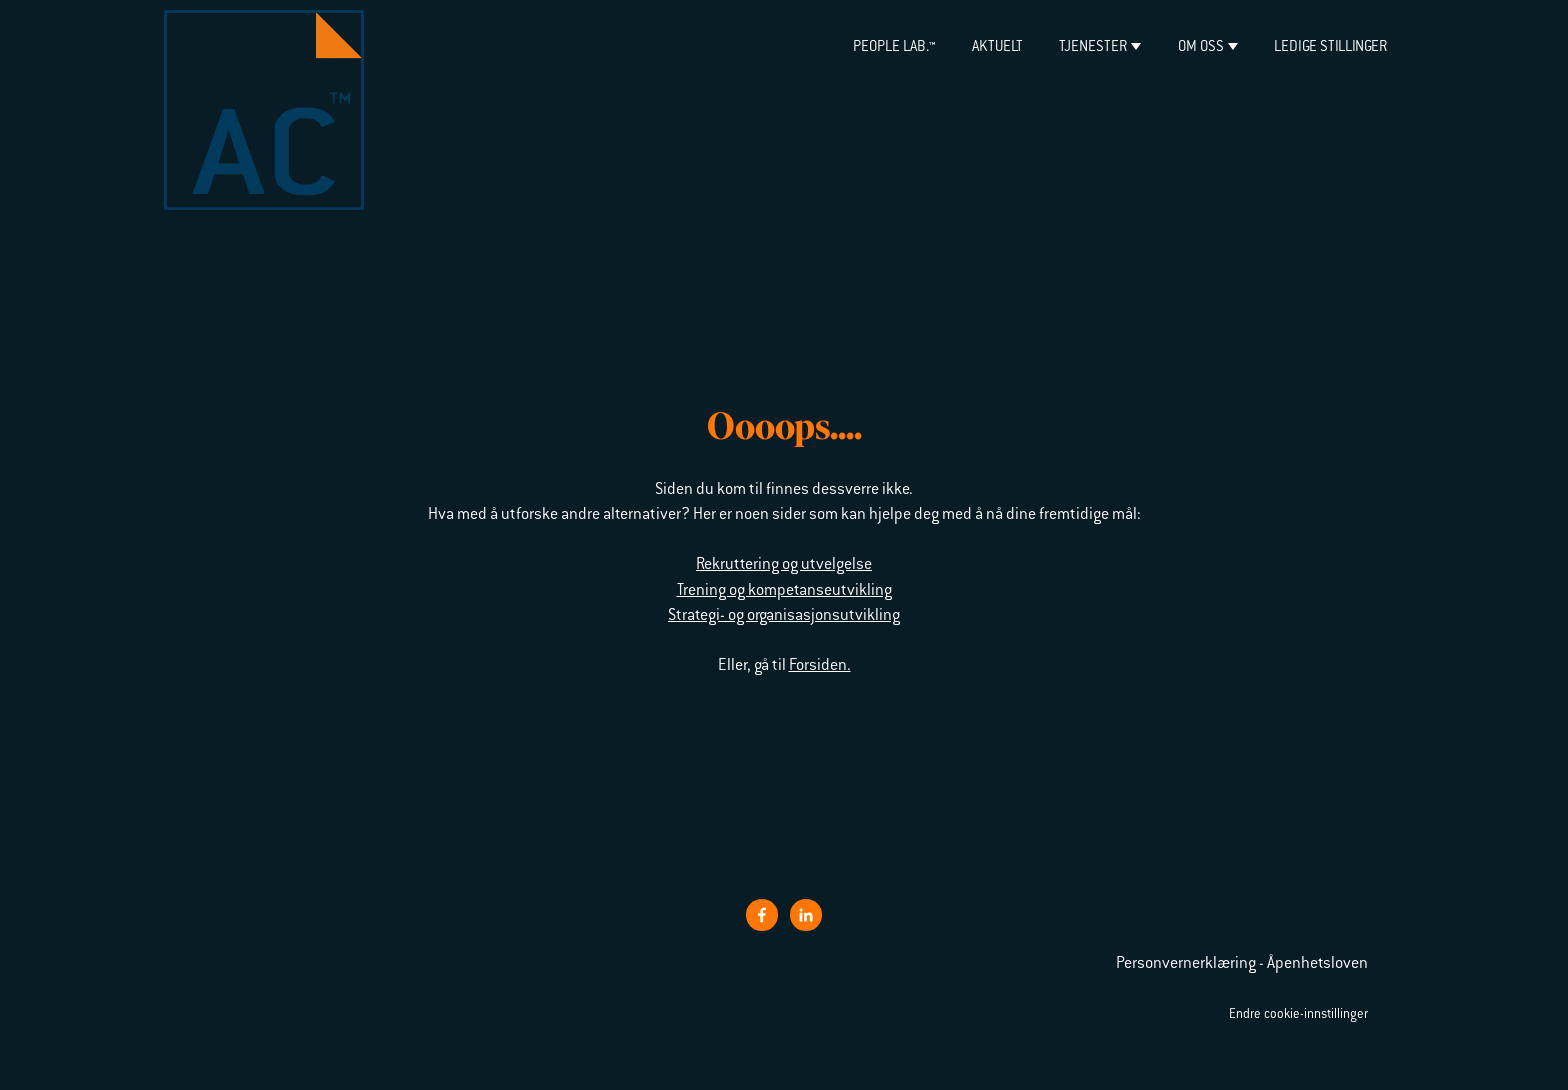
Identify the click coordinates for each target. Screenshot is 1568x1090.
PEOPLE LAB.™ (894, 47)
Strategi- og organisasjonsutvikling (784, 616)
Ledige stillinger (1330, 47)
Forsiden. (820, 666)
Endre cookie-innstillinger (1298, 1015)
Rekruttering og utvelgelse (784, 565)
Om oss (1201, 47)
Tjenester (1093, 47)
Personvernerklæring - (1191, 964)
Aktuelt (997, 47)
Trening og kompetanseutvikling (784, 591)
